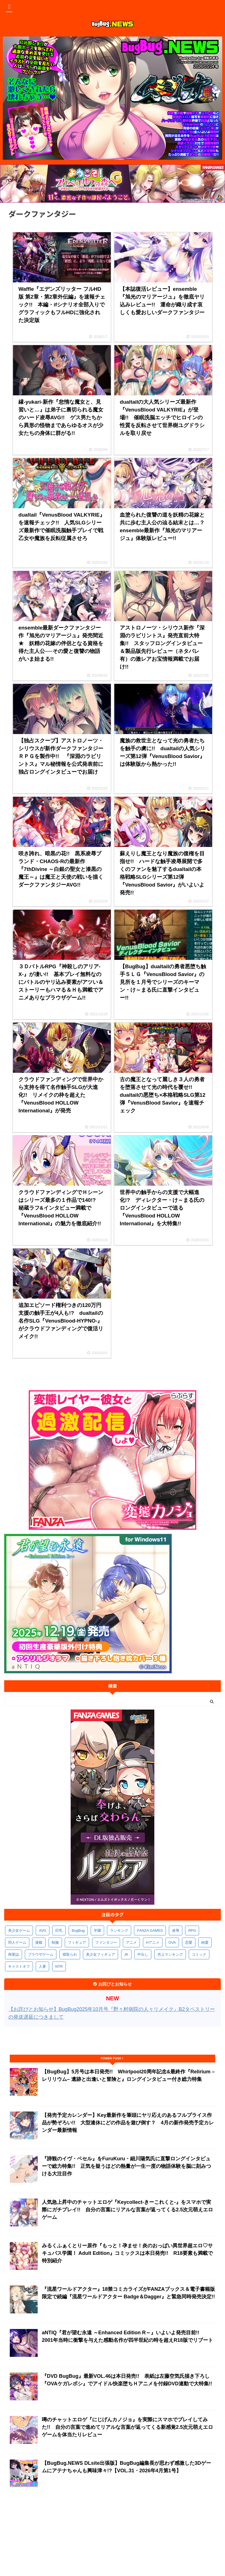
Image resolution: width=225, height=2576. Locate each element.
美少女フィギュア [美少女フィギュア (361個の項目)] (100, 1954)
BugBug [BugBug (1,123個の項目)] (78, 1930)
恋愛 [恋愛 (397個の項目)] (188, 1942)
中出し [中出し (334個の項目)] (142, 1954)
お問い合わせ (138, 2533)
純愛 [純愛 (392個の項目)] (205, 1942)
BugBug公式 (195, 2533)
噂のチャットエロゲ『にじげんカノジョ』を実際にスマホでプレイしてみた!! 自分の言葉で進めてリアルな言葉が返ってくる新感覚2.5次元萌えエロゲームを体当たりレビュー (127, 2427)
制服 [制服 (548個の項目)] (55, 1942)
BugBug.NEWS (167, 2533)
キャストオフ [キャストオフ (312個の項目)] (19, 1966)
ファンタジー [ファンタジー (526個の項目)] (106, 1942)
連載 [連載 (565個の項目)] (38, 1942)
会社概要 (20, 2533)
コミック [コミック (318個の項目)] (199, 1954)
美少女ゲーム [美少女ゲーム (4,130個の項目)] (19, 1930)
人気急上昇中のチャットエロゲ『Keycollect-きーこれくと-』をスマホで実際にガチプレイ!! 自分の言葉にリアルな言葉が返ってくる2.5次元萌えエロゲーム (127, 2209)
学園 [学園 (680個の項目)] (97, 1930)
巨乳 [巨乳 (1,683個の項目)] (59, 1930)
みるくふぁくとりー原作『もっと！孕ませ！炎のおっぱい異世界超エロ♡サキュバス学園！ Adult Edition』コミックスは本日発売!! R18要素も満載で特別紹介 (127, 2253)
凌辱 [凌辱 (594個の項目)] (175, 1930)
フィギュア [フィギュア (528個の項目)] (77, 1942)
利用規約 (40, 2533)
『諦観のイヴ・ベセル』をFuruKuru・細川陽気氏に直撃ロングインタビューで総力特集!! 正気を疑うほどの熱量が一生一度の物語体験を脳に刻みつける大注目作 (126, 2166)
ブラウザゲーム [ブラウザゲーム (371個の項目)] (40, 1954)
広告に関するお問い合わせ (145, 2539)
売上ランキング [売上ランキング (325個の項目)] (170, 1954)
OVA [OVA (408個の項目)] (172, 1942)
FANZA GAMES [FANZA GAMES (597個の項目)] (150, 1930)
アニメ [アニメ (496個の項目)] (131, 1942)
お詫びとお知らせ (108, 2533)
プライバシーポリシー (70, 2533)
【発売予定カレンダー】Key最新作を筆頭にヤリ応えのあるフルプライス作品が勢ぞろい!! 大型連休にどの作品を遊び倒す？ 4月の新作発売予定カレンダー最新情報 (128, 2122)
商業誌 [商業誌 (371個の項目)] (13, 1954)
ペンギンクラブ (106, 2539)
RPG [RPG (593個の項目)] (192, 1930)
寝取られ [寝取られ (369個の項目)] (70, 1954)
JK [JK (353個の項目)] (126, 1954)
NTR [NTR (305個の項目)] (59, 1966)
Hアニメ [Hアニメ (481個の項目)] (152, 1942)
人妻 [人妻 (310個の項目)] (42, 1966)
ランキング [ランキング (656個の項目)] (119, 1930)
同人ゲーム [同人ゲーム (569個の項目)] (17, 1942)
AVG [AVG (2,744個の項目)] (42, 1930)
